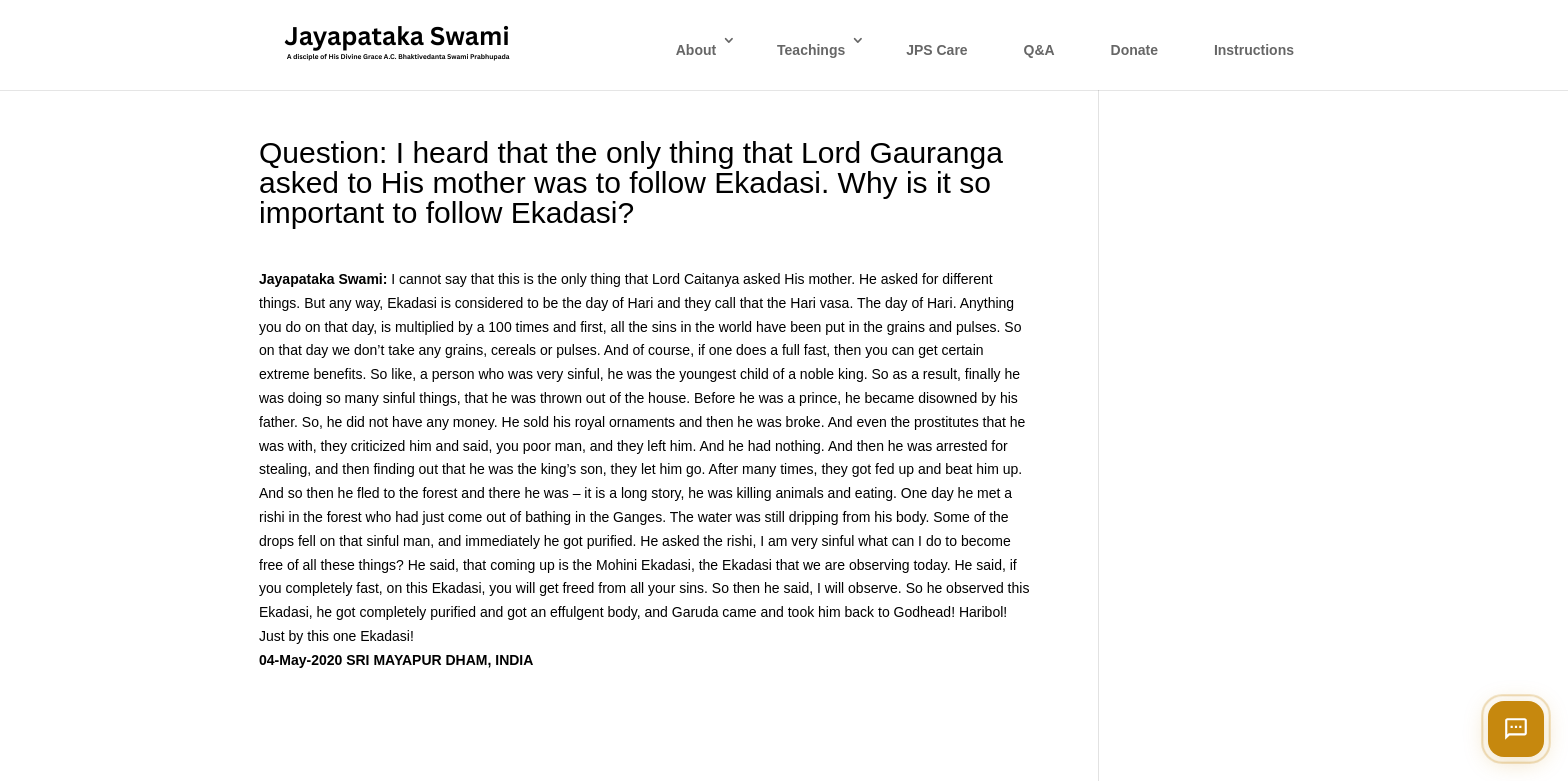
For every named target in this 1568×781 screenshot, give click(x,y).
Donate (1134, 50)
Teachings (811, 50)
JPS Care (936, 50)
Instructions (1254, 50)
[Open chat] (1516, 729)
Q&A (1039, 50)
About (696, 50)
